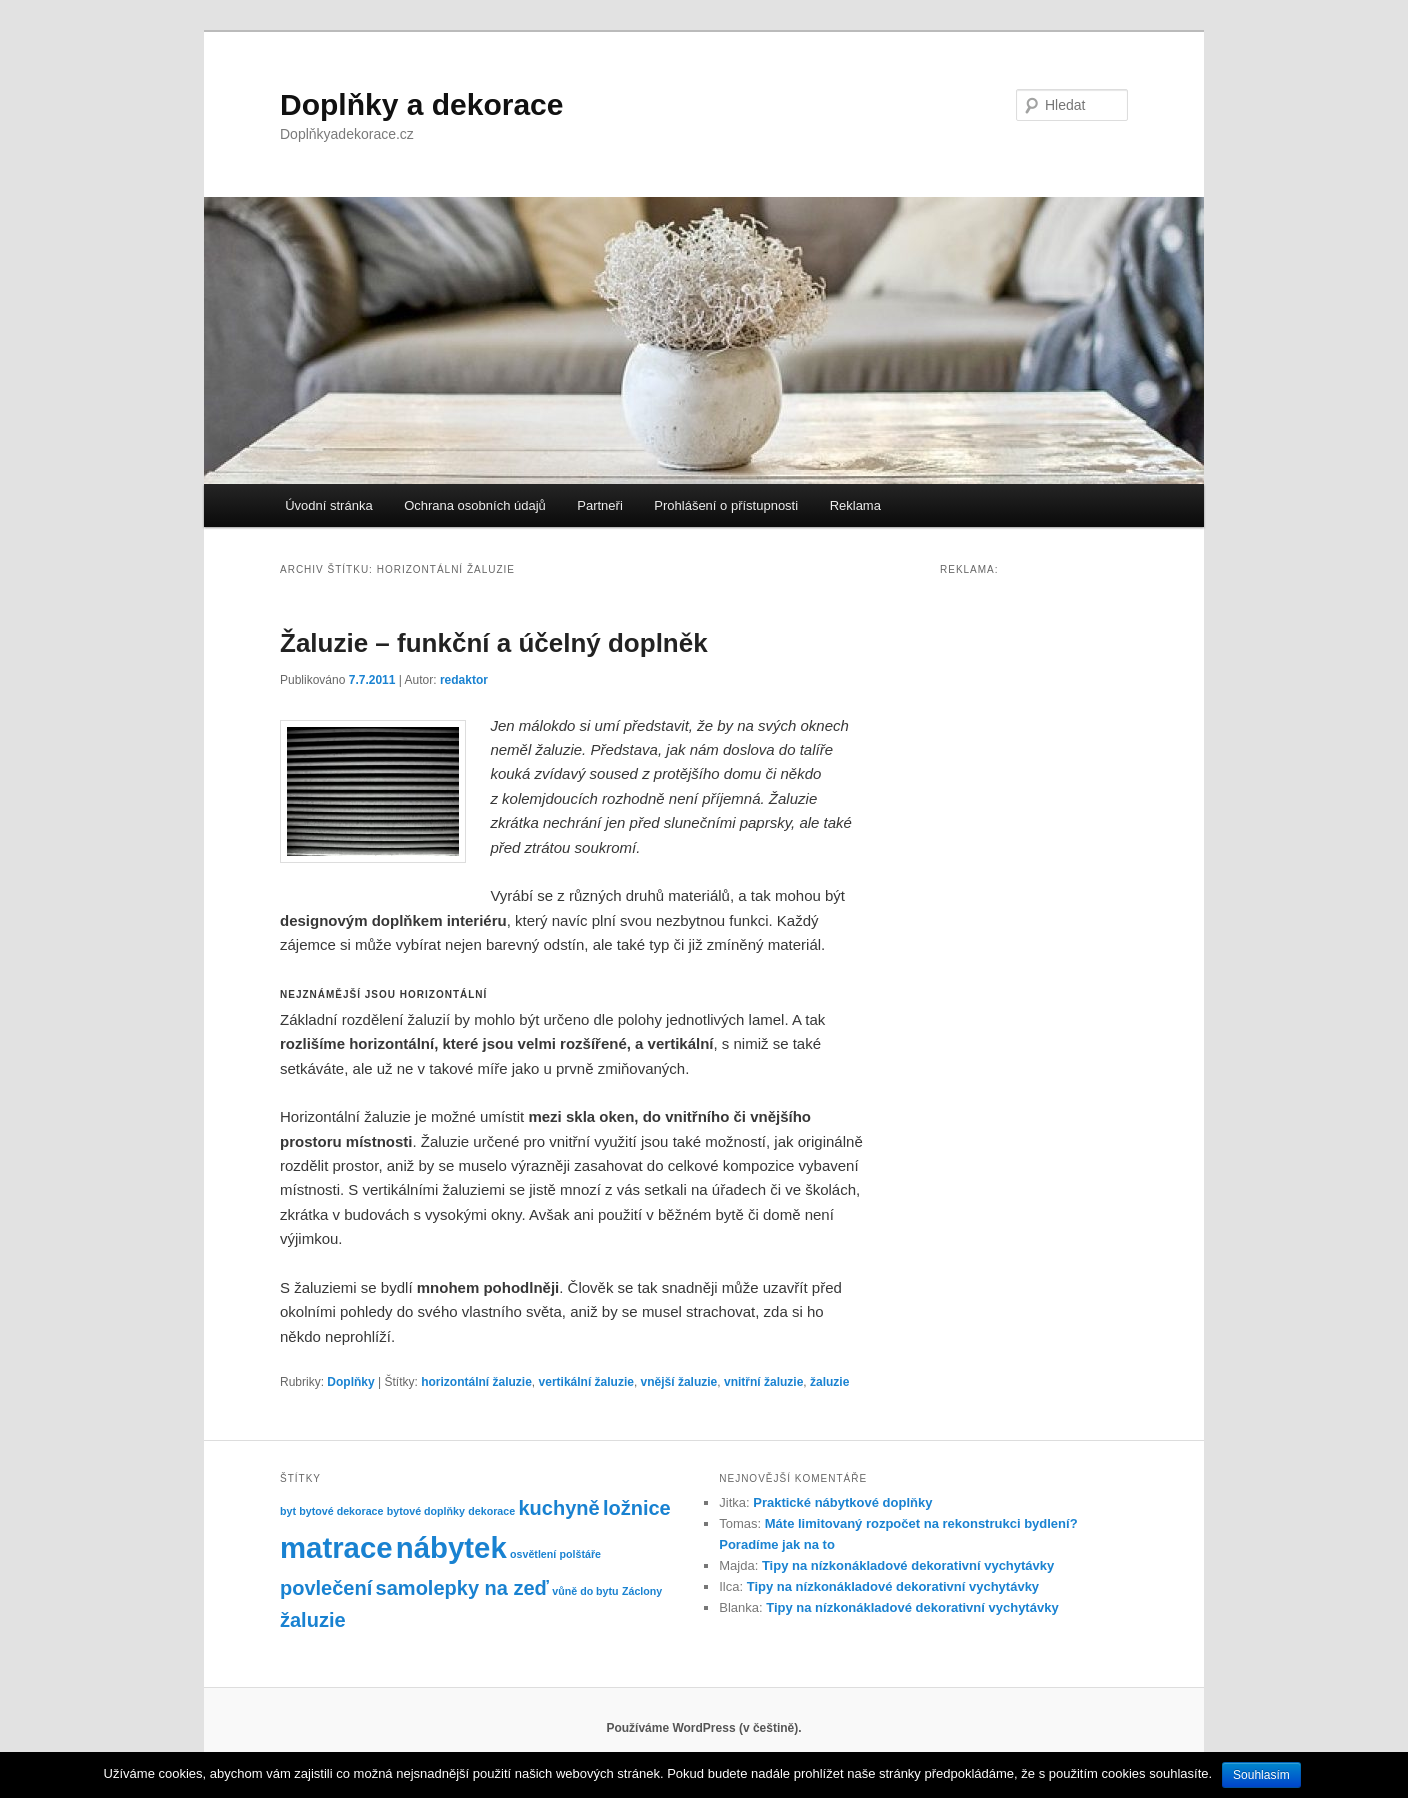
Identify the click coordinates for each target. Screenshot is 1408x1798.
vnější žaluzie (679, 1382)
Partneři (600, 505)
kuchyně (558, 1508)
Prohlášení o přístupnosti (726, 505)
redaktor (464, 680)
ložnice (637, 1508)
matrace (336, 1547)
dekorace (491, 1511)
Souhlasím (1261, 1775)
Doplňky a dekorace (421, 104)
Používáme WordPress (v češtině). (703, 1728)
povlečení (326, 1588)
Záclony (642, 1591)
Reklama (855, 505)
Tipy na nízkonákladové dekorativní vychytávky (908, 1565)
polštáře (580, 1554)
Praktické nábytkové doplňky (842, 1502)
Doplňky (350, 1382)
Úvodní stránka (328, 505)
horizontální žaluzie (476, 1382)
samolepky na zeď (462, 1588)
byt (288, 1511)
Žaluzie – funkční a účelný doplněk (494, 643)
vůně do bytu (585, 1591)
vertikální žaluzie (586, 1382)
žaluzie (829, 1382)
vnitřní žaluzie (763, 1382)
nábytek (451, 1547)
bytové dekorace (341, 1511)
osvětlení (533, 1554)
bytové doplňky (426, 1511)
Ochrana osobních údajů (475, 505)
